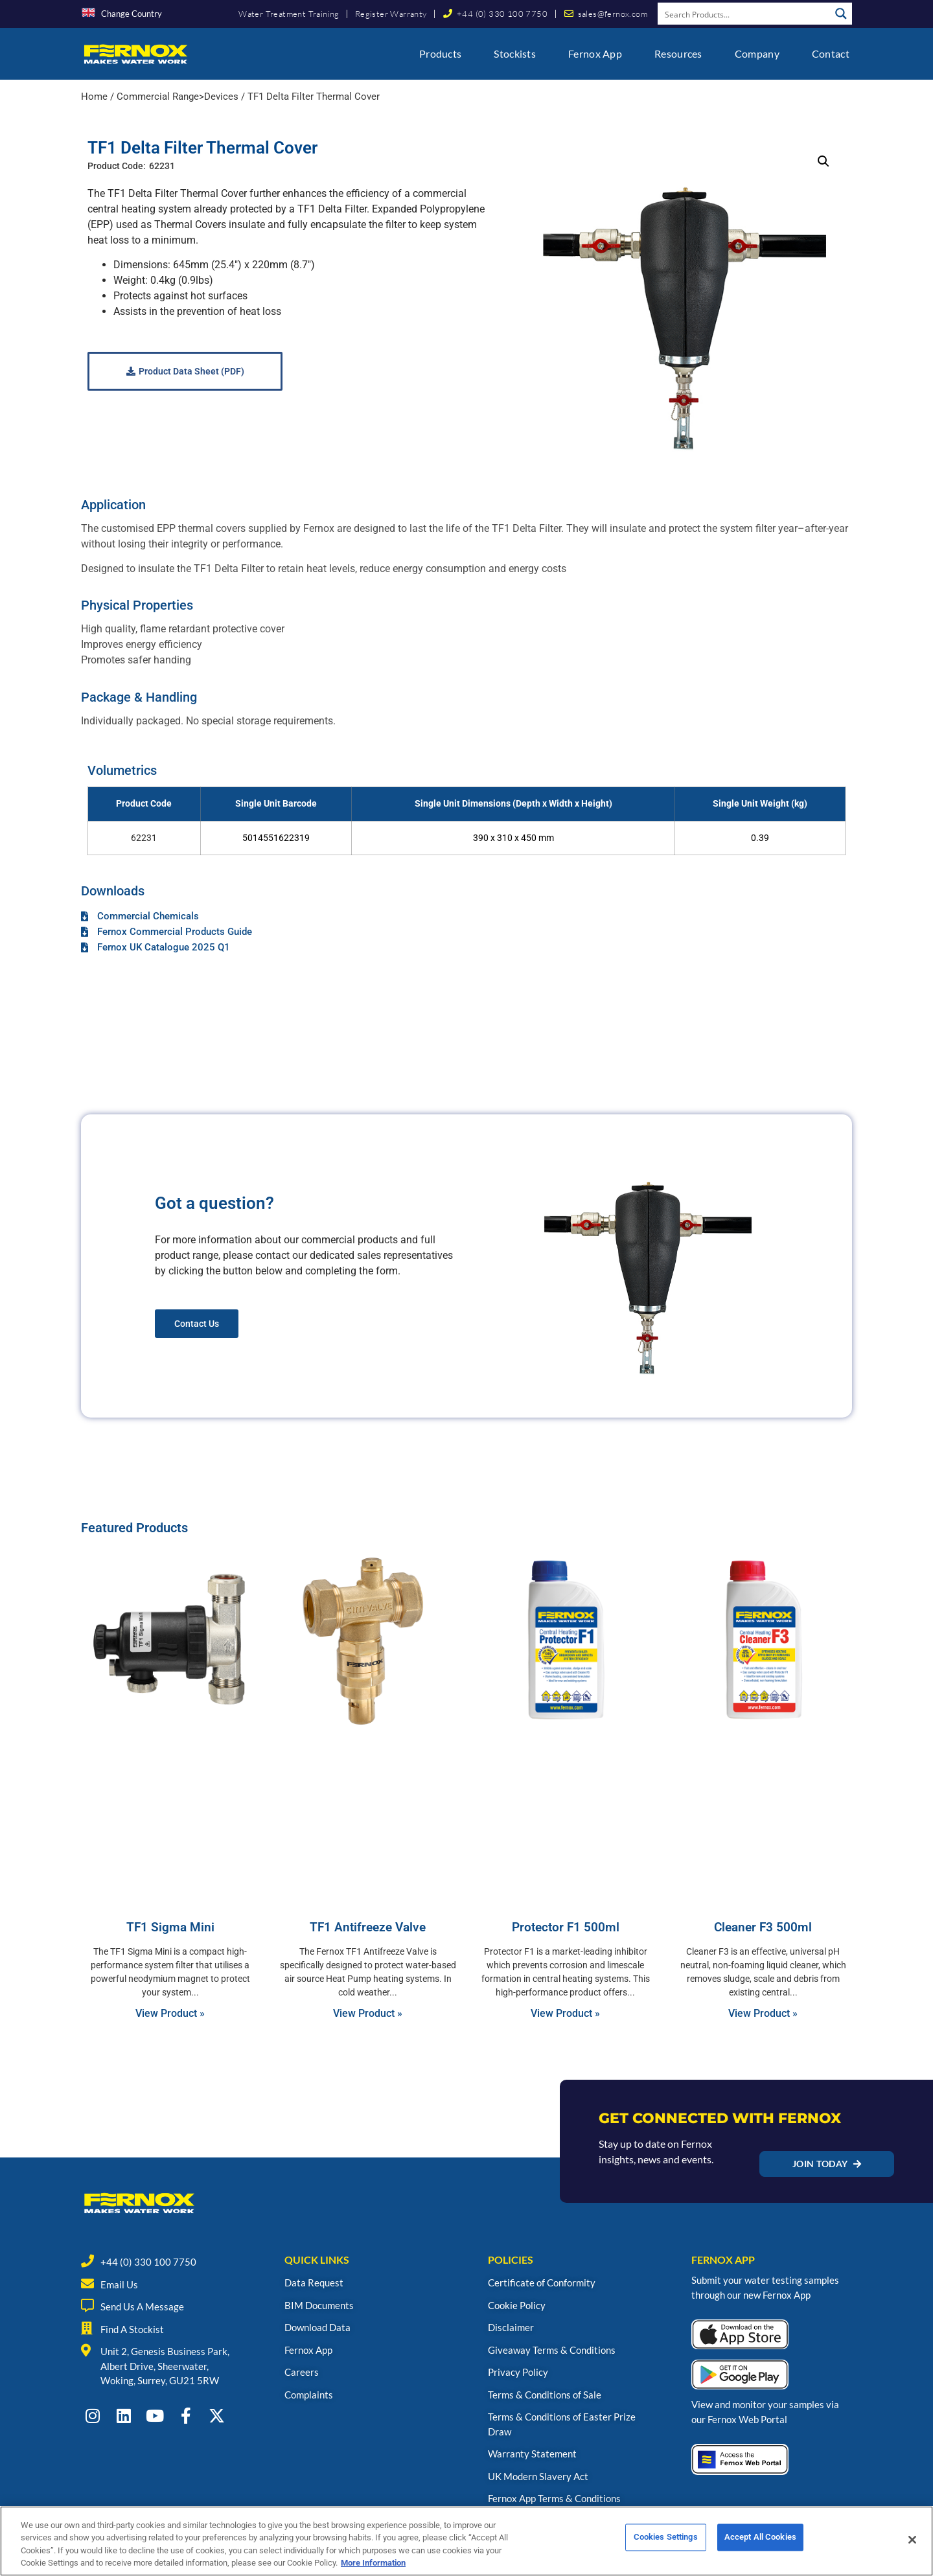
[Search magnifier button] (841, 14)
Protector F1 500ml (565, 1927)
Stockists (515, 53)
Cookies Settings (666, 2540)
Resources (678, 53)
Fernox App (595, 53)
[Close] (912, 2539)
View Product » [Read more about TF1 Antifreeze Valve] (367, 2013)
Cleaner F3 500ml (763, 1927)
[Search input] (744, 13)
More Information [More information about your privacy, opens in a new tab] (373, 2563)
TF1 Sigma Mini (170, 1927)
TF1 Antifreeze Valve (368, 1927)
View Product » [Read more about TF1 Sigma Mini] (170, 2013)
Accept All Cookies (760, 2540)
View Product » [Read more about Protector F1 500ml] (565, 2013)
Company (757, 53)
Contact (830, 53)
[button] (823, 161)
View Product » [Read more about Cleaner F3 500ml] (763, 2013)
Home (94, 96)
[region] (466, 2541)
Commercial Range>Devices (177, 96)
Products (440, 53)
